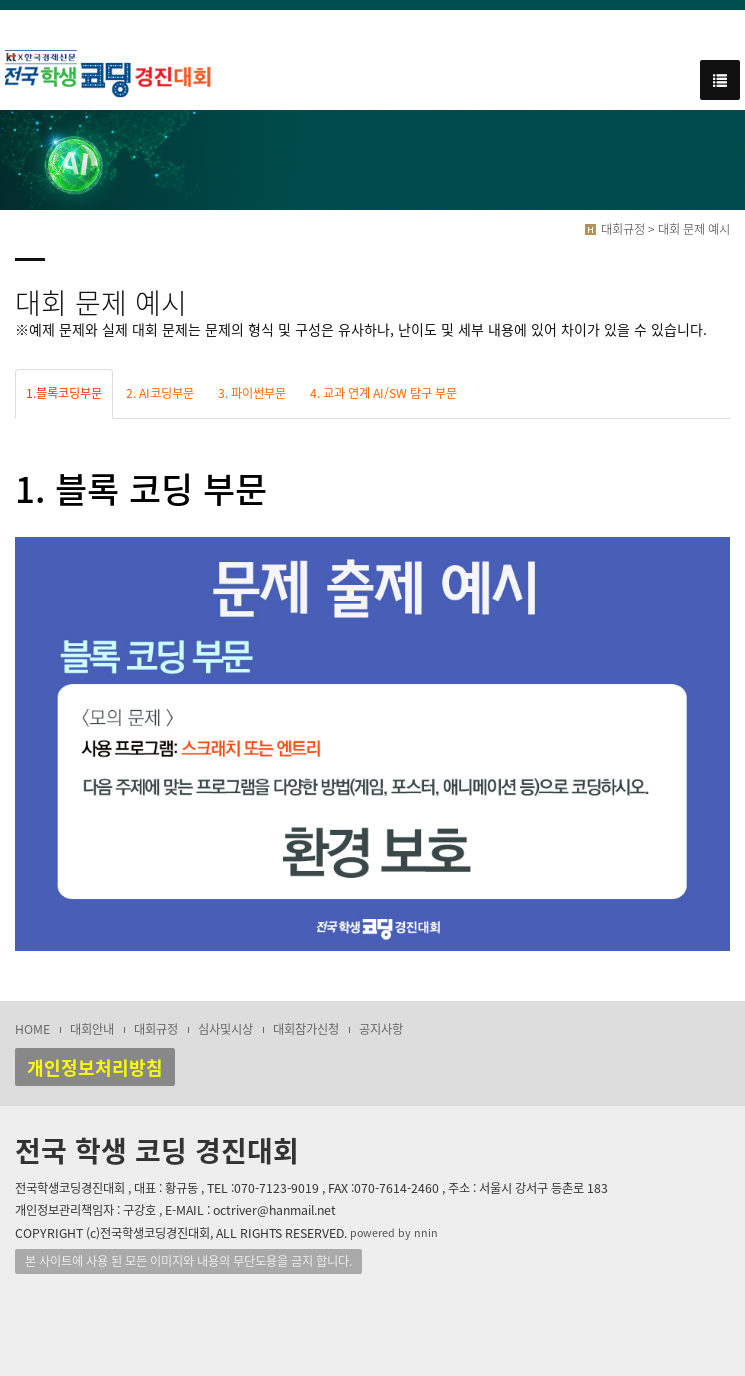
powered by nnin (394, 1232)
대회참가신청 (306, 1029)
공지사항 (381, 1029)
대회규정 (156, 1029)
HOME (32, 1029)
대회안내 (92, 1029)
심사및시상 (225, 1029)
